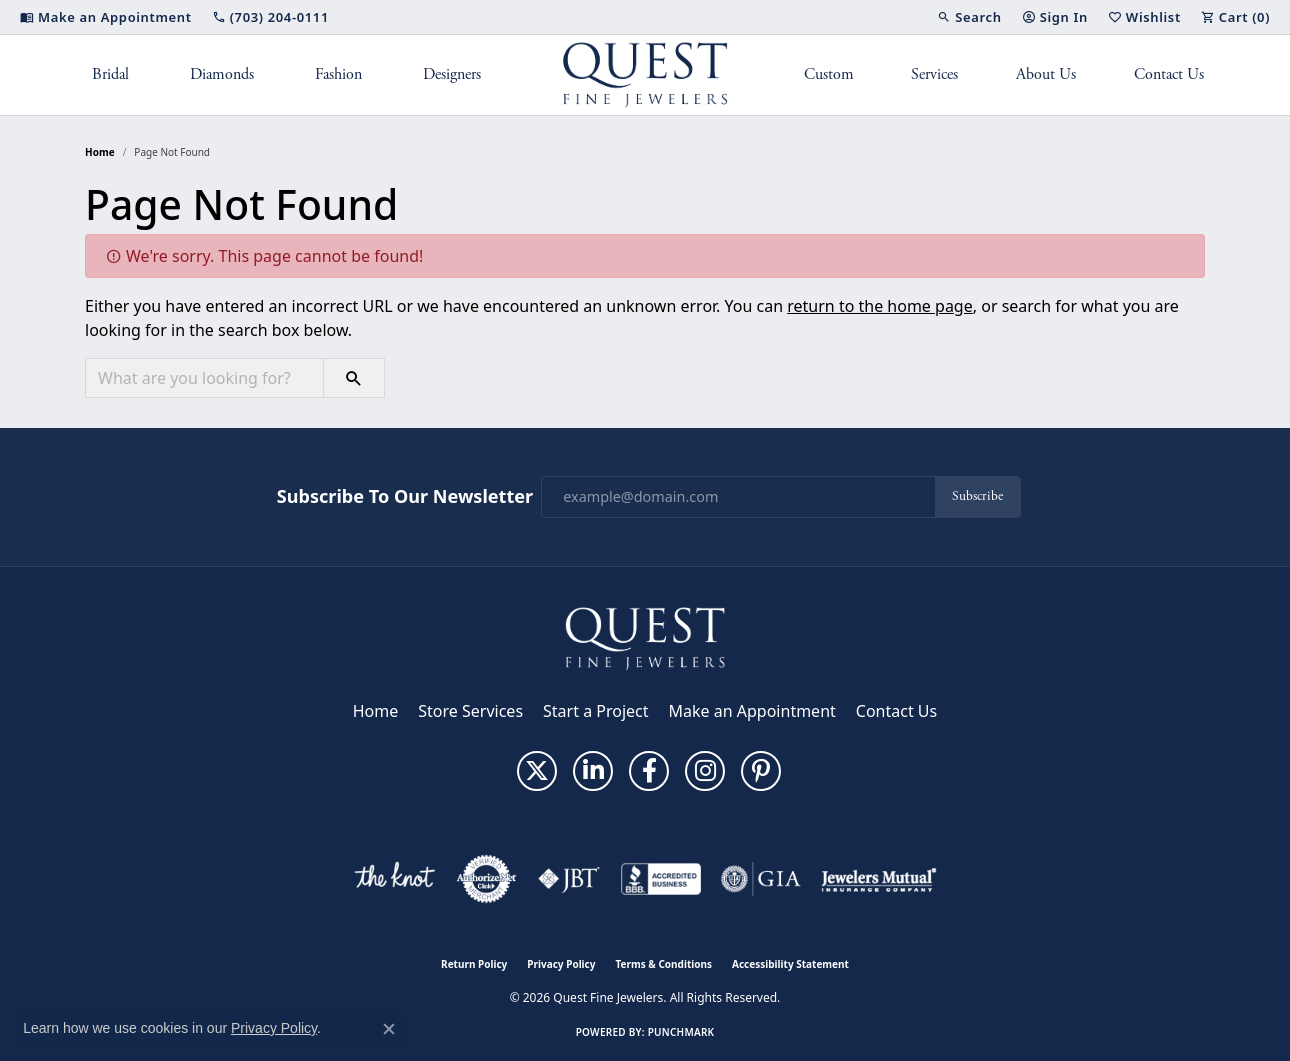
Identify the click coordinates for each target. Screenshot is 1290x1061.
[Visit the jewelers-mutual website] (878, 879)
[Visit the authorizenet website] (487, 879)
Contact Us (1169, 74)
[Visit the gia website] (761, 879)
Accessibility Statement (790, 964)
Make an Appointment (752, 711)
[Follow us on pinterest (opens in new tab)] (761, 771)
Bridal (110, 74)
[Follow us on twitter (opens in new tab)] (537, 771)
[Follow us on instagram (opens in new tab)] (705, 771)
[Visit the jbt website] (569, 879)
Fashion (338, 74)
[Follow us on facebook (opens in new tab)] (649, 771)
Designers (452, 74)
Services (934, 74)
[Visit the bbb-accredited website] (661, 879)
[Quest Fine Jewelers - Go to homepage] (645, 637)
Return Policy (474, 964)
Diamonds (222, 74)
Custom (829, 74)
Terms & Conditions (663, 964)
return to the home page (880, 306)
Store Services (470, 711)
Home (100, 152)
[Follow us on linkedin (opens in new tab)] (593, 771)
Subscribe (977, 496)
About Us (1046, 74)
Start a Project (595, 711)
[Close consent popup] (389, 1029)
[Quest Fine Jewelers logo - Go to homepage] (645, 75)
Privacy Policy (561, 964)
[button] (969, 17)
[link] (106, 17)
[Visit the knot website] (394, 879)
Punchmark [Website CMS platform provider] (681, 1032)
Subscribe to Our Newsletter (405, 497)
